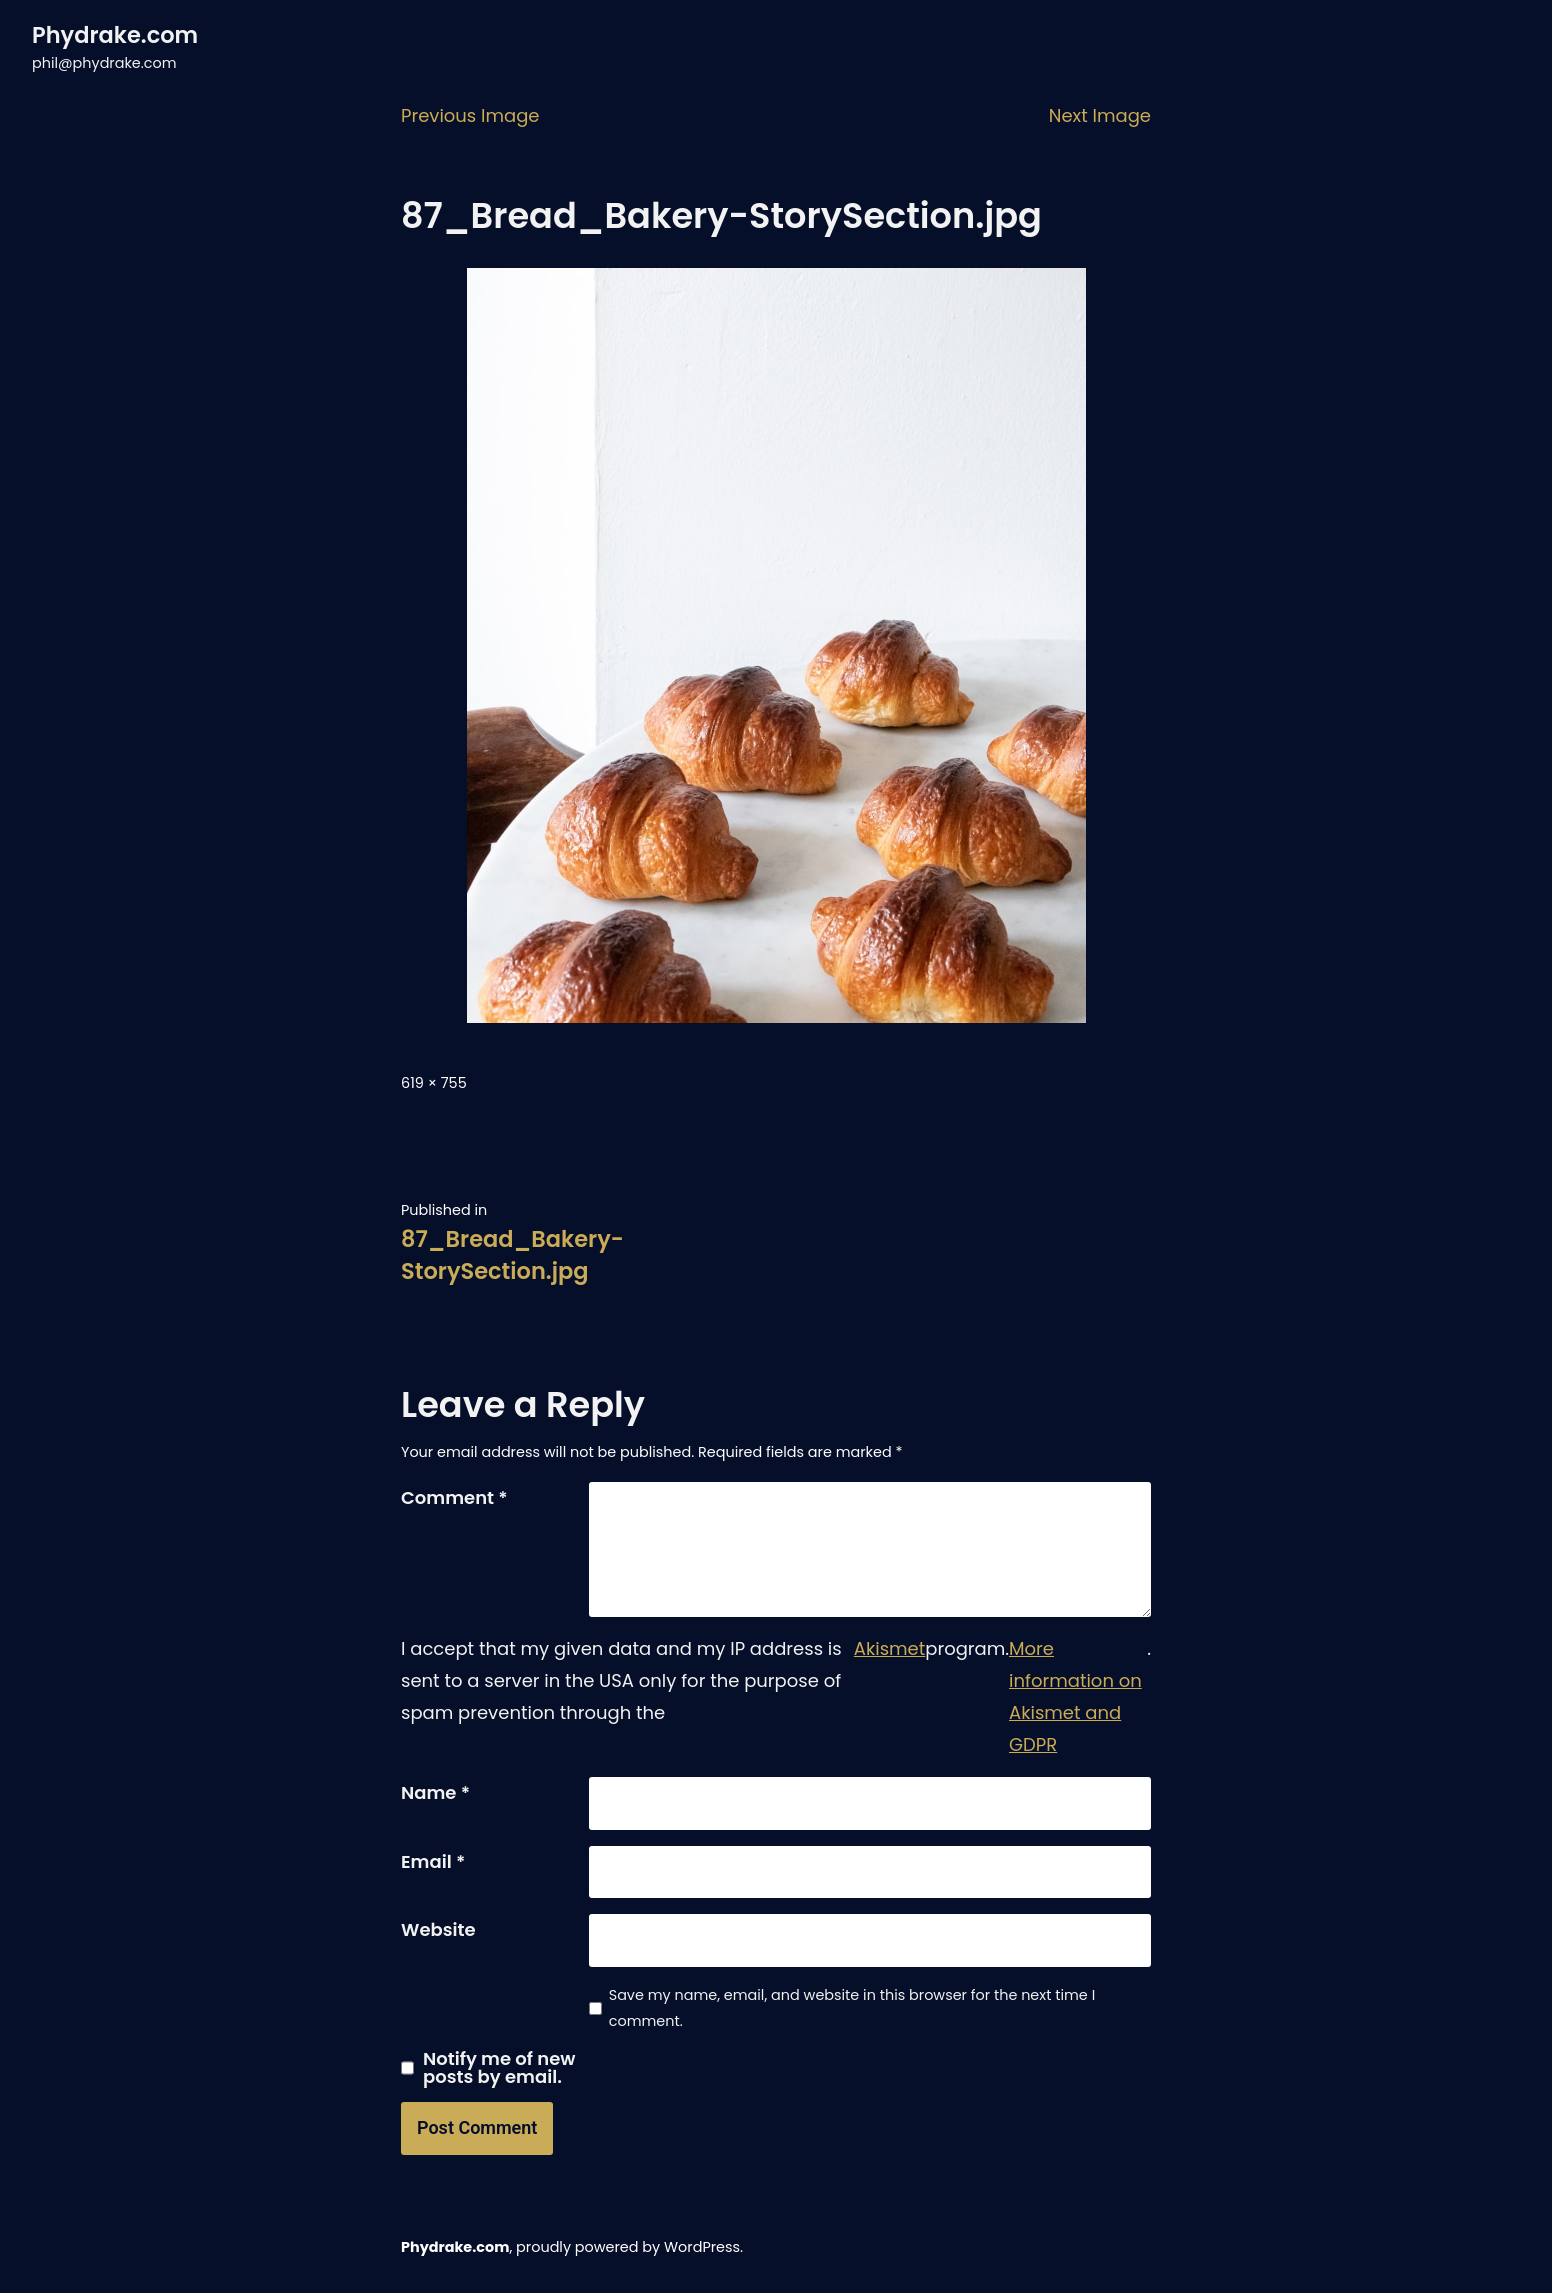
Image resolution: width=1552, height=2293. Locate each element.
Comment (454, 1497)
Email (433, 1861)
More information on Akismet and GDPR (1075, 1696)
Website (438, 1929)
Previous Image (470, 115)
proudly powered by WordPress (628, 2247)
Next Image (1100, 115)
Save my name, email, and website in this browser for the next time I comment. (852, 2008)
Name (435, 1792)
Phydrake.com (115, 35)
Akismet (889, 1648)
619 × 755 (434, 1083)
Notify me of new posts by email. (499, 2068)
